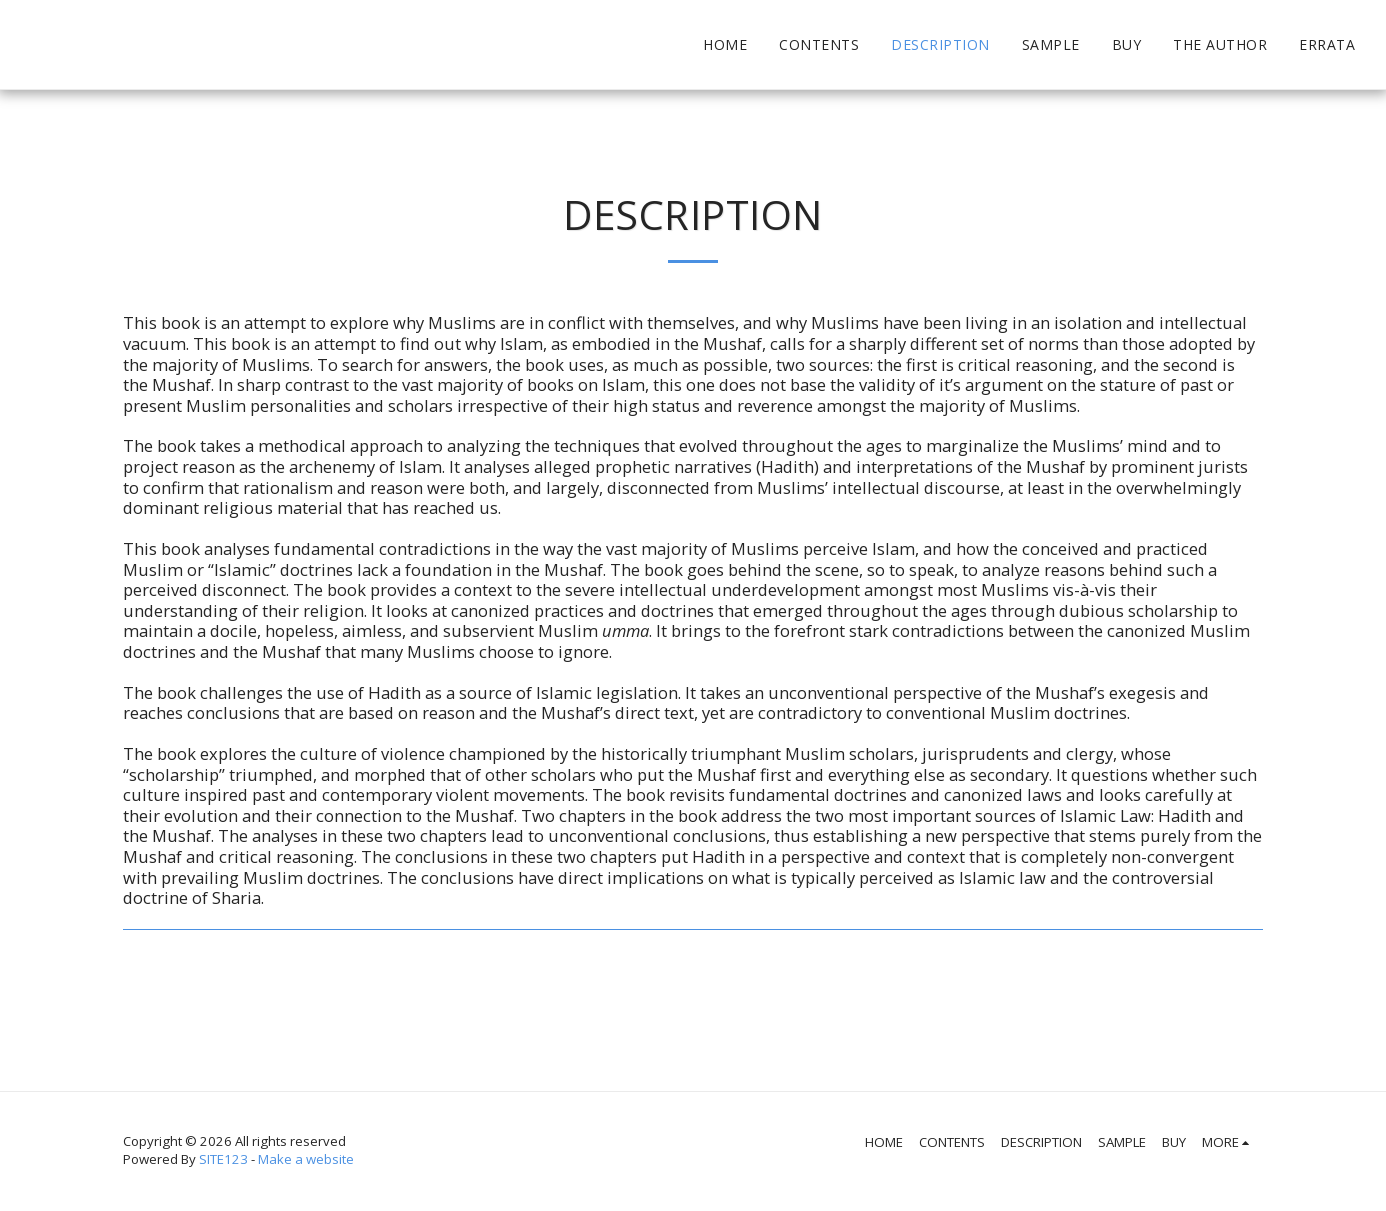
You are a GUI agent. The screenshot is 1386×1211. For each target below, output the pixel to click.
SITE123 (223, 1159)
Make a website (306, 1159)
